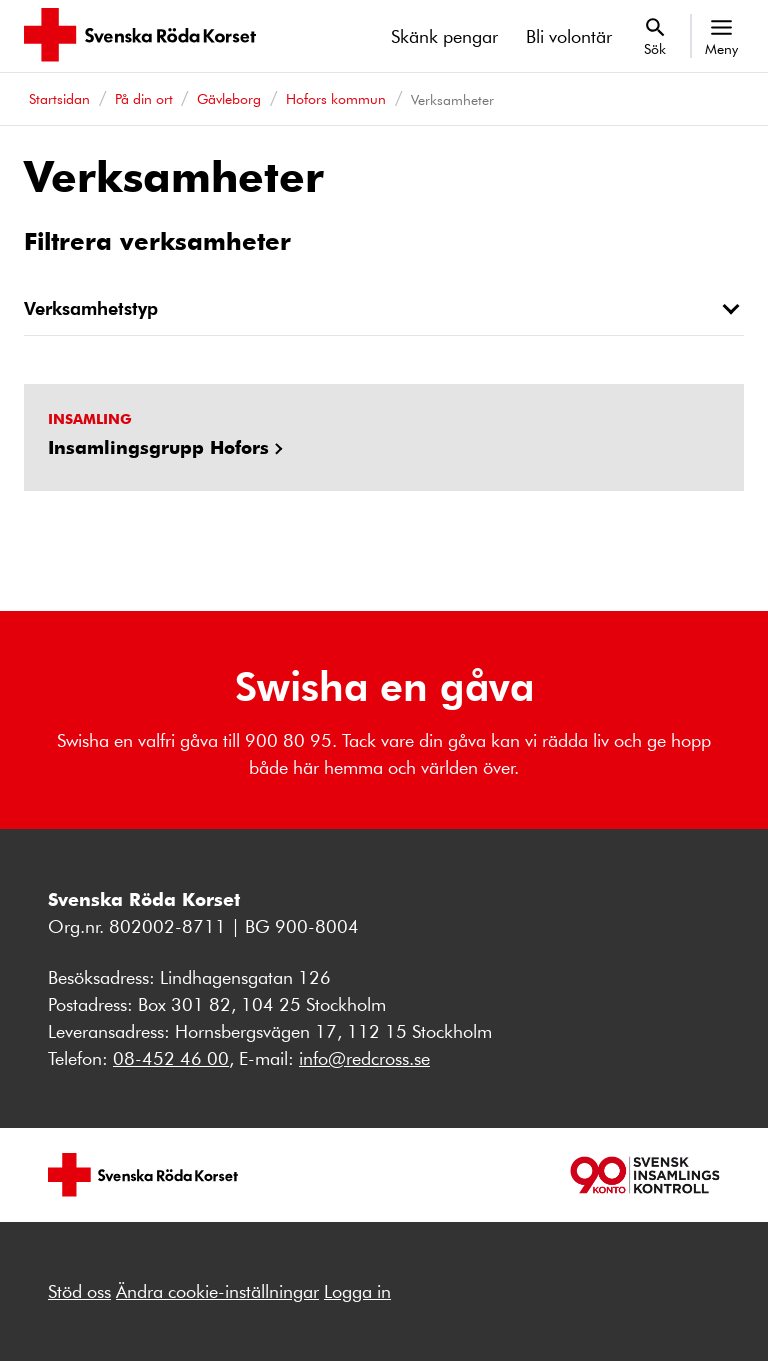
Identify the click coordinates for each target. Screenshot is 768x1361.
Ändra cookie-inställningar (217, 1291)
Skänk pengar (444, 36)
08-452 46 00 (171, 1058)
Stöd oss (79, 1291)
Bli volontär (569, 36)
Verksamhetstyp (91, 307)
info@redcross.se (364, 1058)
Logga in (357, 1291)
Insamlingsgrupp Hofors (158, 447)
